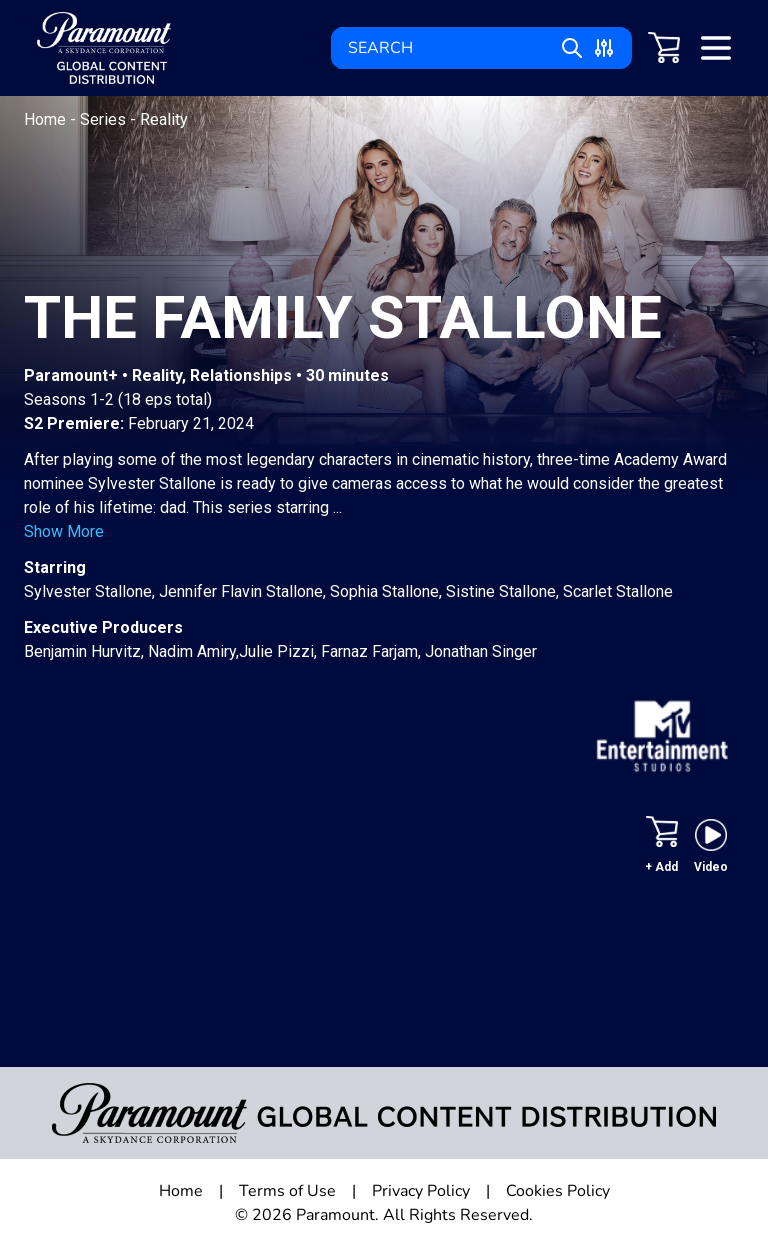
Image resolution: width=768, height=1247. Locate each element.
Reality (164, 119)
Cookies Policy (558, 1191)
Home (47, 119)
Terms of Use (287, 1191)
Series (105, 119)
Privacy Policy (421, 1191)
